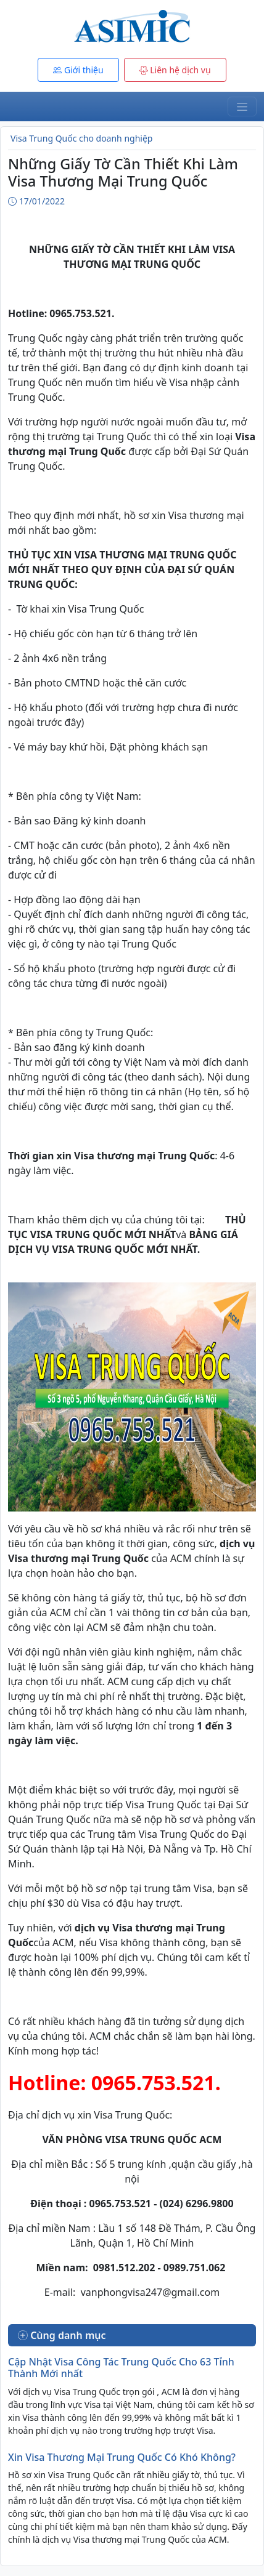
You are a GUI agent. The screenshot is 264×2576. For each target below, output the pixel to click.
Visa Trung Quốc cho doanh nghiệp (81, 138)
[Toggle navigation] (242, 106)
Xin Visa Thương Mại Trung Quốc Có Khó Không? (122, 2457)
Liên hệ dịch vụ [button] (175, 70)
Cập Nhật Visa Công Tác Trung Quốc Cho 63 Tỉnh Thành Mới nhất (121, 2367)
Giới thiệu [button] (78, 70)
